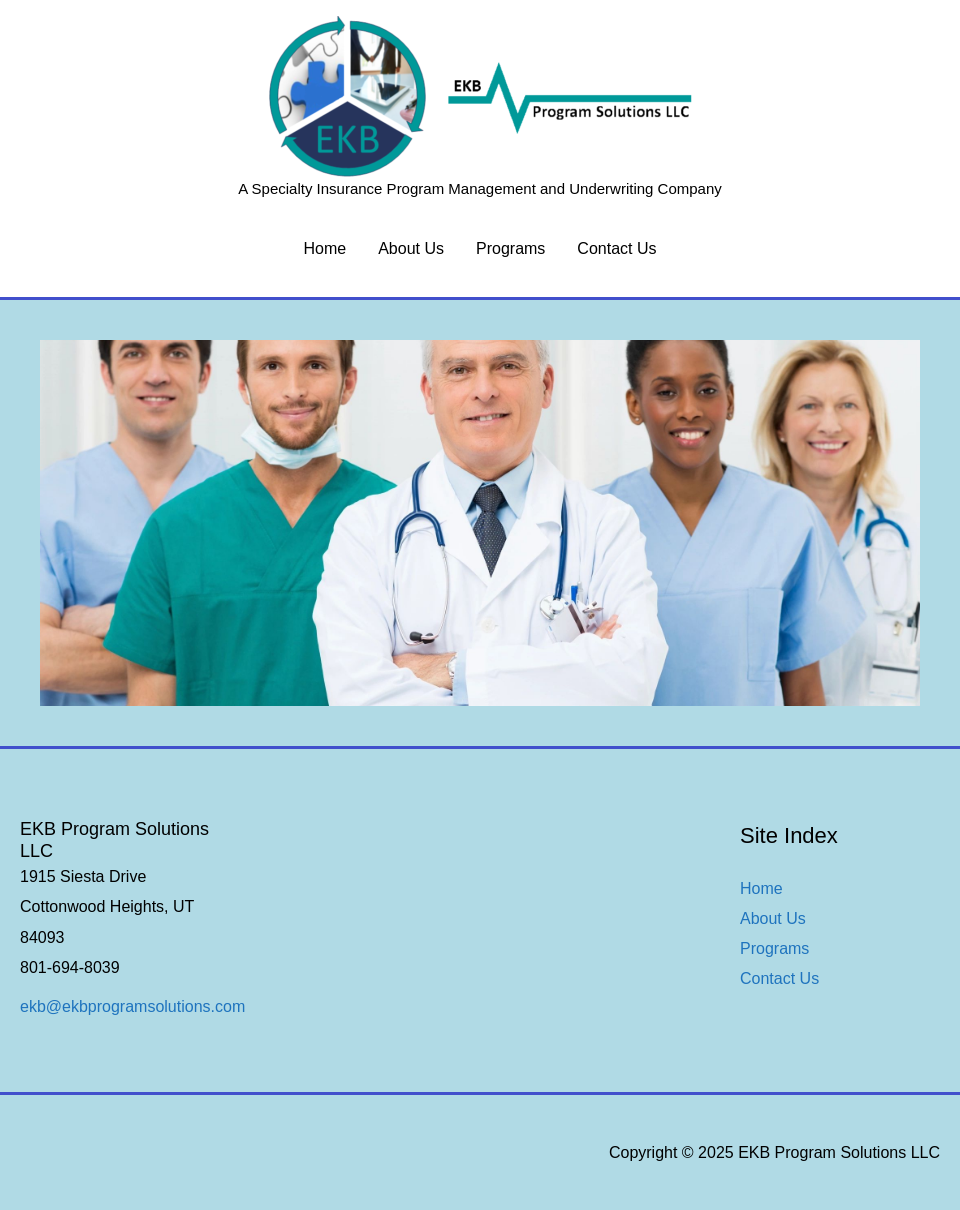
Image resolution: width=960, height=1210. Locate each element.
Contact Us (616, 248)
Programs (510, 248)
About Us (411, 248)
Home (325, 248)
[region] (480, 523)
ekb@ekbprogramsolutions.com (132, 1006)
